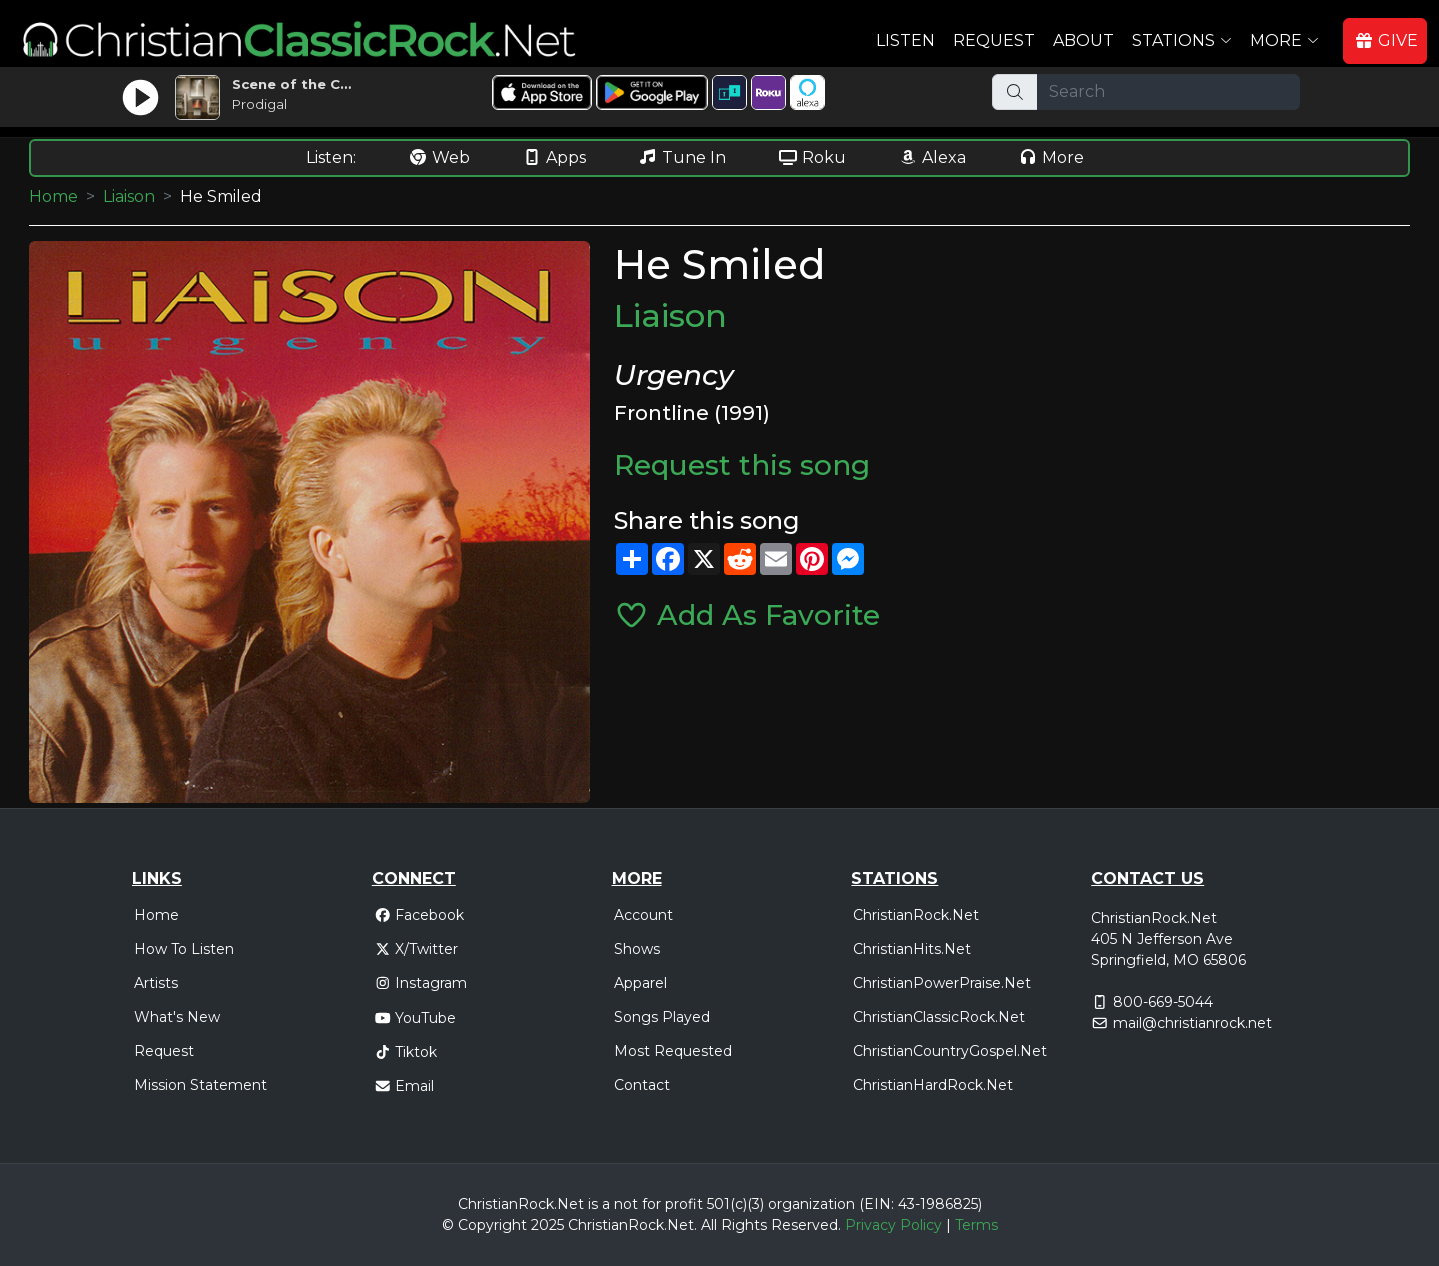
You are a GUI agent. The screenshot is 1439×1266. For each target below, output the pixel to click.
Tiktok (406, 1052)
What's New (177, 1017)
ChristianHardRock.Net (933, 1085)
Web (439, 157)
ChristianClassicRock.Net (939, 1017)
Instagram (421, 983)
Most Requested (673, 1051)
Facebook (419, 915)
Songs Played (662, 1017)
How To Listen (184, 949)
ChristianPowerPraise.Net (942, 983)
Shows (637, 949)
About (1083, 40)
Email (404, 1086)
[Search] (1168, 92)
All (709, 1225)
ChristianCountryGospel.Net (950, 1051)
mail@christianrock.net (1192, 1023)
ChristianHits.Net (912, 949)
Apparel (640, 983)
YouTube (415, 1018)
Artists (156, 983)
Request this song (742, 465)
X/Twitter (416, 949)
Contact (642, 1085)
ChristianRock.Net (916, 915)
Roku (812, 157)
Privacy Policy (893, 1225)
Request (994, 40)
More (1051, 157)
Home (53, 196)
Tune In (682, 157)
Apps (554, 157)
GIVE (1386, 40)
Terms (976, 1225)
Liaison (129, 196)
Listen (905, 40)
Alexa (932, 157)
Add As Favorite (747, 615)
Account (643, 915)
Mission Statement (200, 1085)
